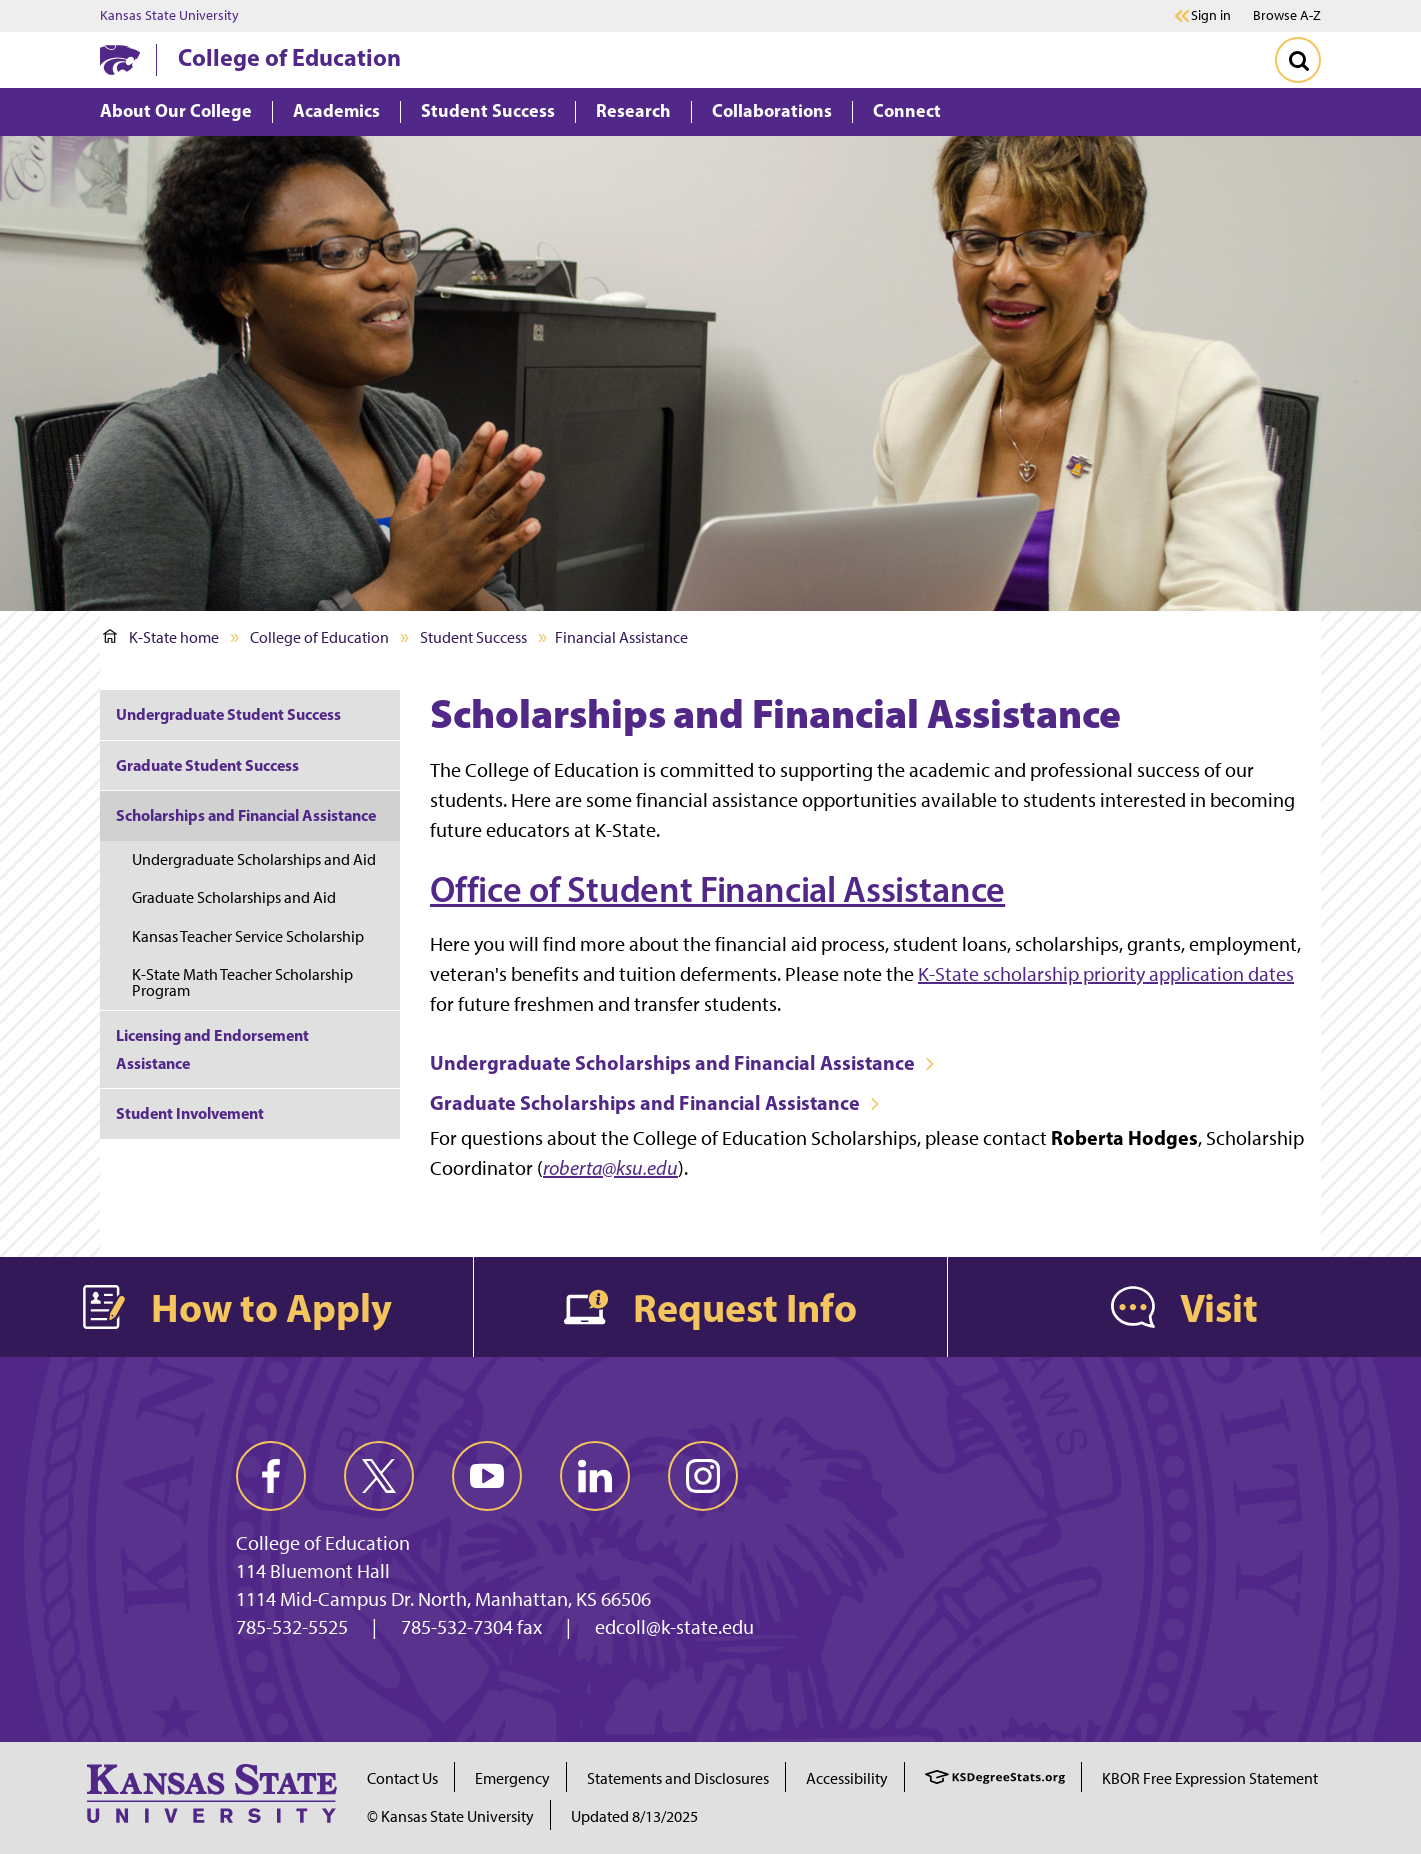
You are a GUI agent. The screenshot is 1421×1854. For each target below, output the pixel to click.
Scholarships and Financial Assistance (246, 815)
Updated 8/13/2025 (634, 1816)
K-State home (161, 637)
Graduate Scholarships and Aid (234, 897)
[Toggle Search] (1298, 60)
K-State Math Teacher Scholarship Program (242, 982)
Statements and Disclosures (678, 1778)
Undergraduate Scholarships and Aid (254, 859)
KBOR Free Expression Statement (1210, 1778)
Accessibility (847, 1778)
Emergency (512, 1778)
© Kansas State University (450, 1816)
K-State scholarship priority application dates (1106, 974)
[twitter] (379, 1476)
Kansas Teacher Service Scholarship (248, 936)
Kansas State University (169, 16)
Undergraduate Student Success (228, 714)
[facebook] (271, 1476)
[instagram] (703, 1476)
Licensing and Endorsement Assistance (212, 1048)
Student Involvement (190, 1113)
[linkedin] (595, 1476)
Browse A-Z (1287, 15)
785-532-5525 (292, 1627)
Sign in (1211, 16)
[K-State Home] (120, 59)
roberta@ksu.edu (610, 1168)
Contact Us (402, 1778)
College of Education (289, 57)
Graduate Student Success (207, 765)
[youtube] (487, 1476)
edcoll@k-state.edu (674, 1627)
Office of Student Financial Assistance (717, 889)
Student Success (473, 637)
